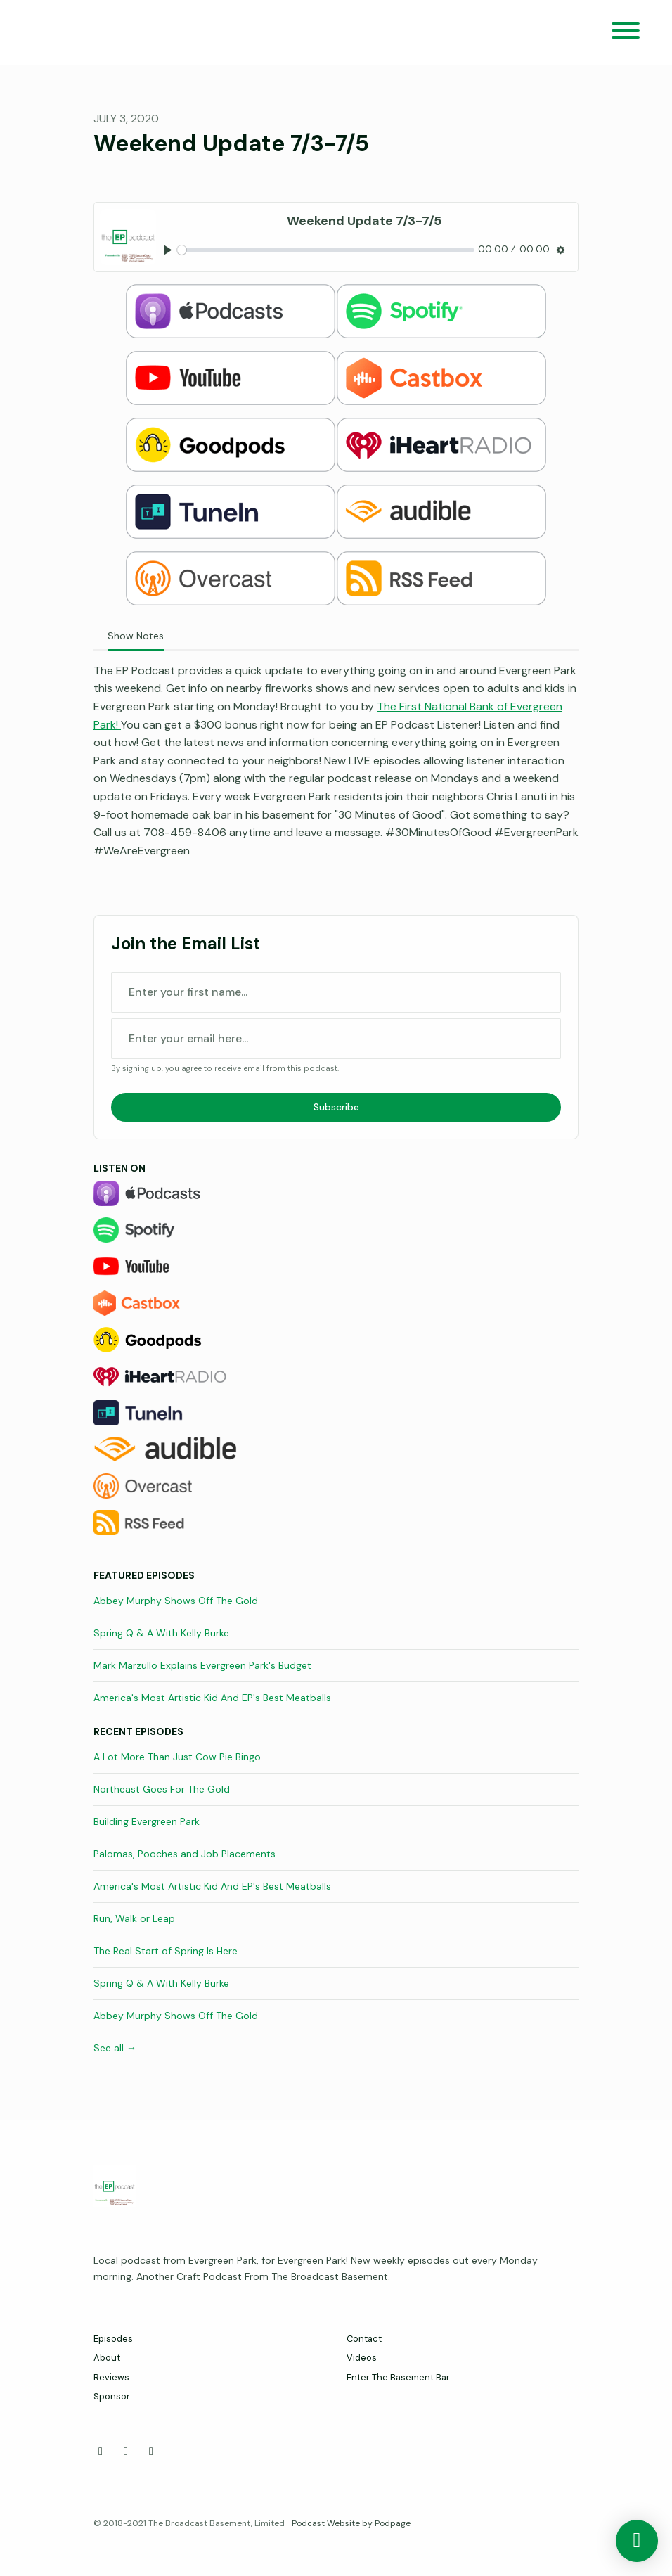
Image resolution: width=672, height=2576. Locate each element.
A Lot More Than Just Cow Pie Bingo (177, 1756)
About (106, 2358)
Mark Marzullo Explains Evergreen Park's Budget (202, 1665)
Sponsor (111, 2396)
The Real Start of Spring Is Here (165, 1950)
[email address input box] (336, 1038)
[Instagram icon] (151, 2451)
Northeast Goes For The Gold (161, 1789)
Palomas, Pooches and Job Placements (184, 1853)
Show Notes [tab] (136, 635)
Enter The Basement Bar (398, 2377)
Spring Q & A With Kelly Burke (161, 1633)
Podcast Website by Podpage (351, 2523)
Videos (362, 2358)
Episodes (113, 2339)
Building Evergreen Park (146, 1821)
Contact (364, 2339)
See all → (114, 2048)
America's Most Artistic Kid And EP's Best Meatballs (212, 1697)
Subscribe (336, 1107)
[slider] (325, 250)
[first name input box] (336, 992)
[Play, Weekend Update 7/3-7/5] (167, 250)
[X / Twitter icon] (126, 2451)
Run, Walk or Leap (134, 1918)
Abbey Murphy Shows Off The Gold (175, 1600)
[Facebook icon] (100, 2451)
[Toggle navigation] (625, 32)
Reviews (111, 2377)
